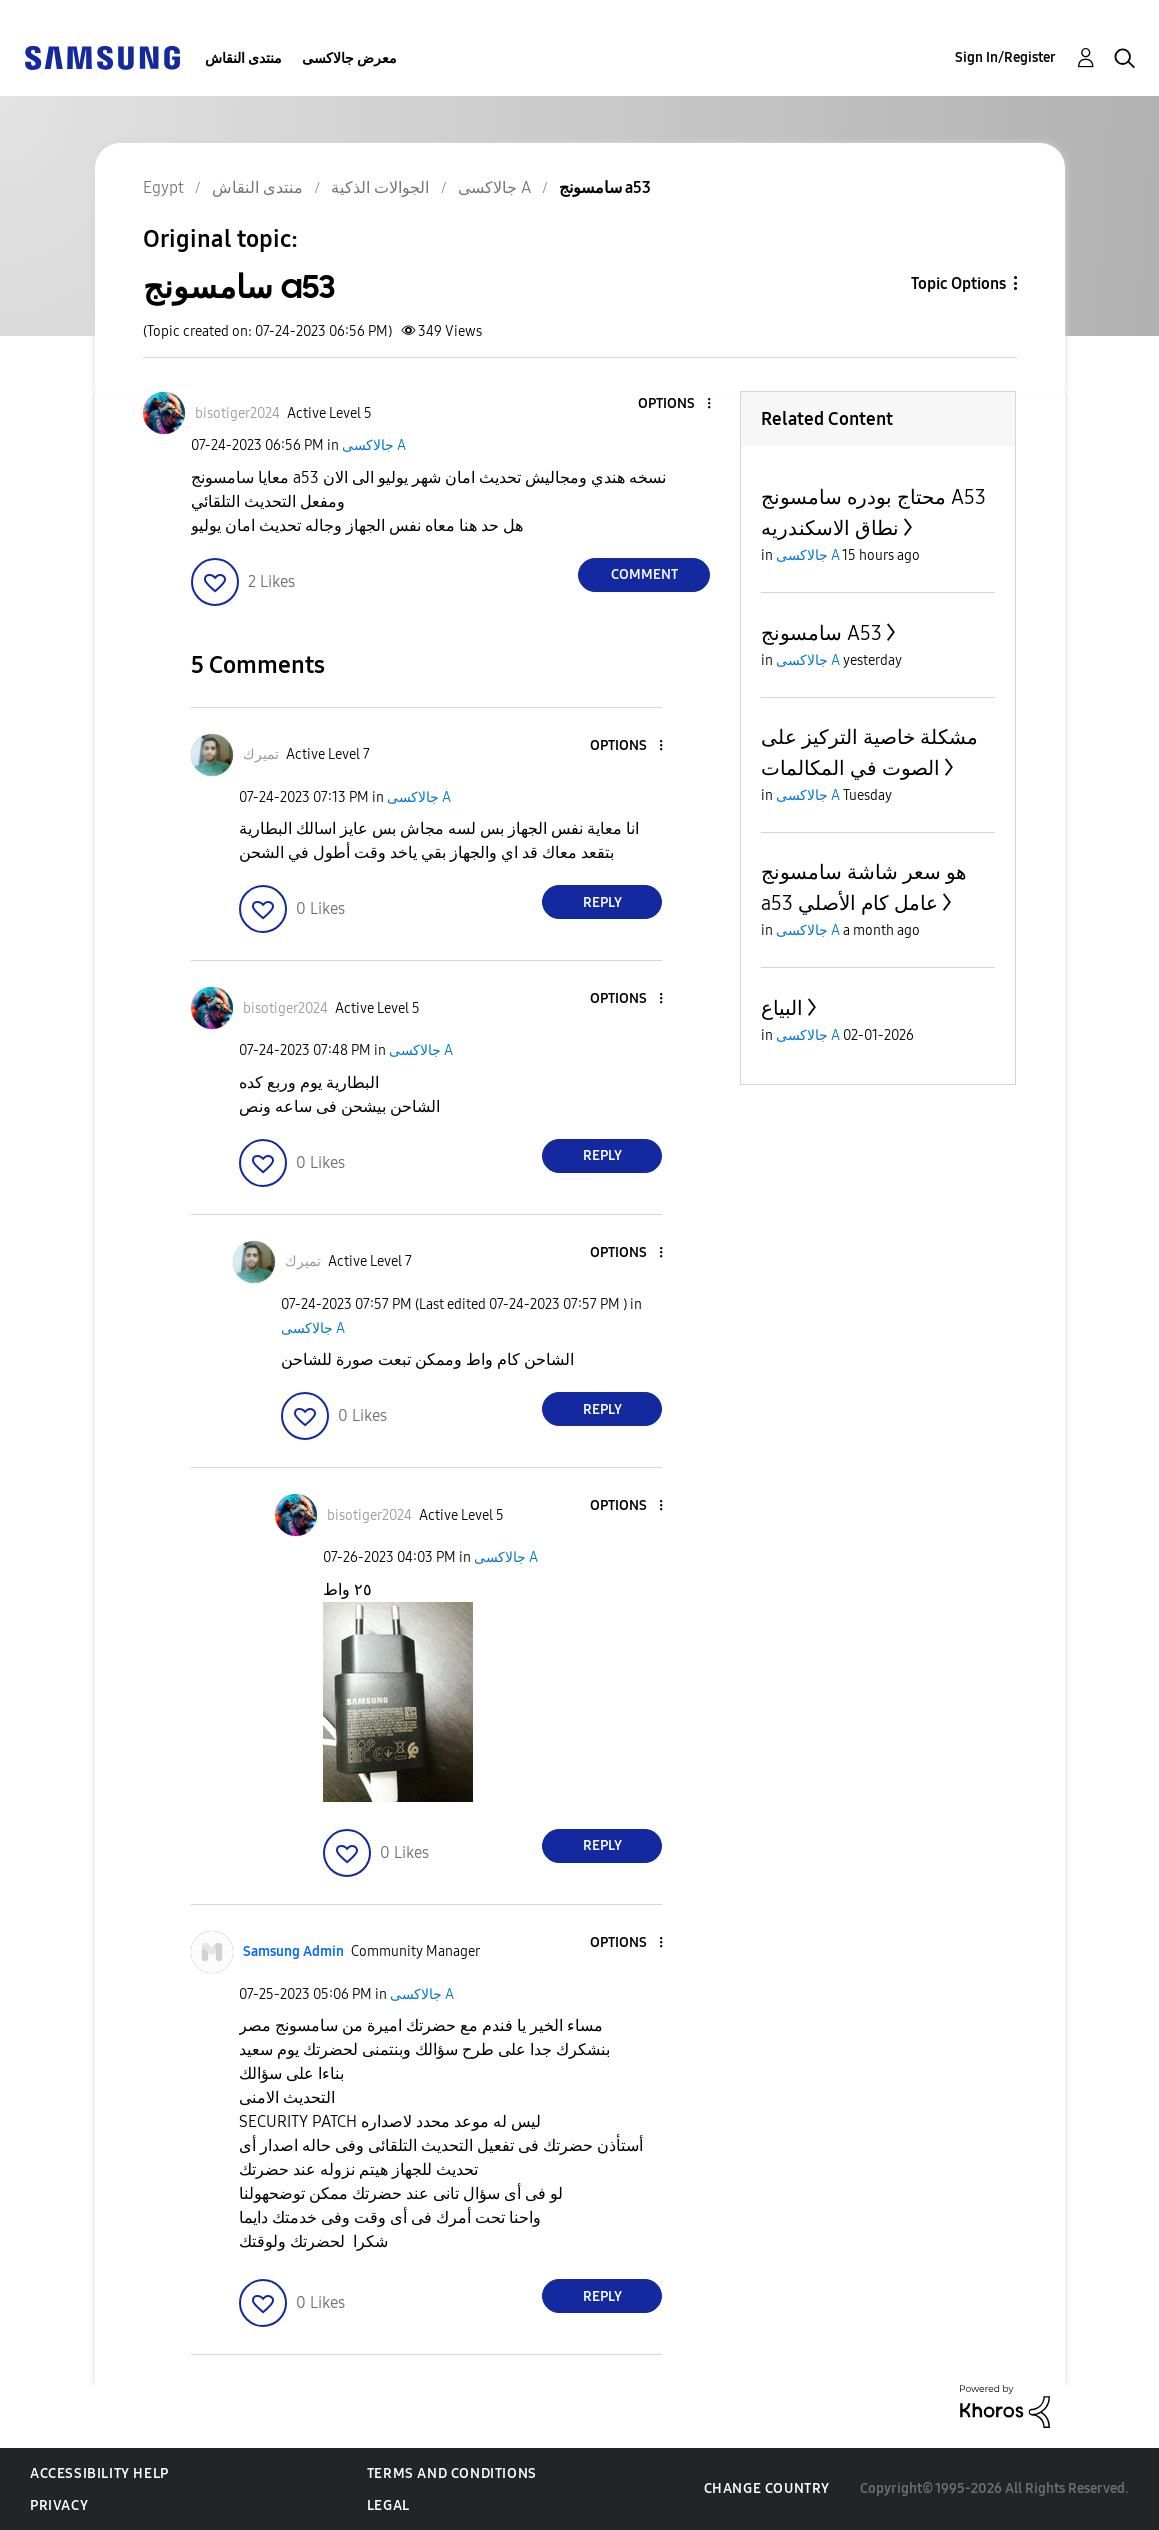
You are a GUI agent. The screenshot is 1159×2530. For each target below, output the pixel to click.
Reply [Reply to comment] (602, 902)
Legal (388, 2505)
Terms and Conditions (452, 2473)
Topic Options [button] (958, 283)
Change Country (767, 2488)
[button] (676, 404)
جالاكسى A (374, 445)
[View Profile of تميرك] (261, 754)
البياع (782, 1008)
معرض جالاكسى (349, 58)
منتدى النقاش (243, 58)
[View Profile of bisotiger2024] (237, 413)
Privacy (59, 2505)
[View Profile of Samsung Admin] (293, 1951)
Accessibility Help (99, 2473)
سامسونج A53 (821, 633)
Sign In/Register (1005, 57)
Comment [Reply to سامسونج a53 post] (644, 574)
